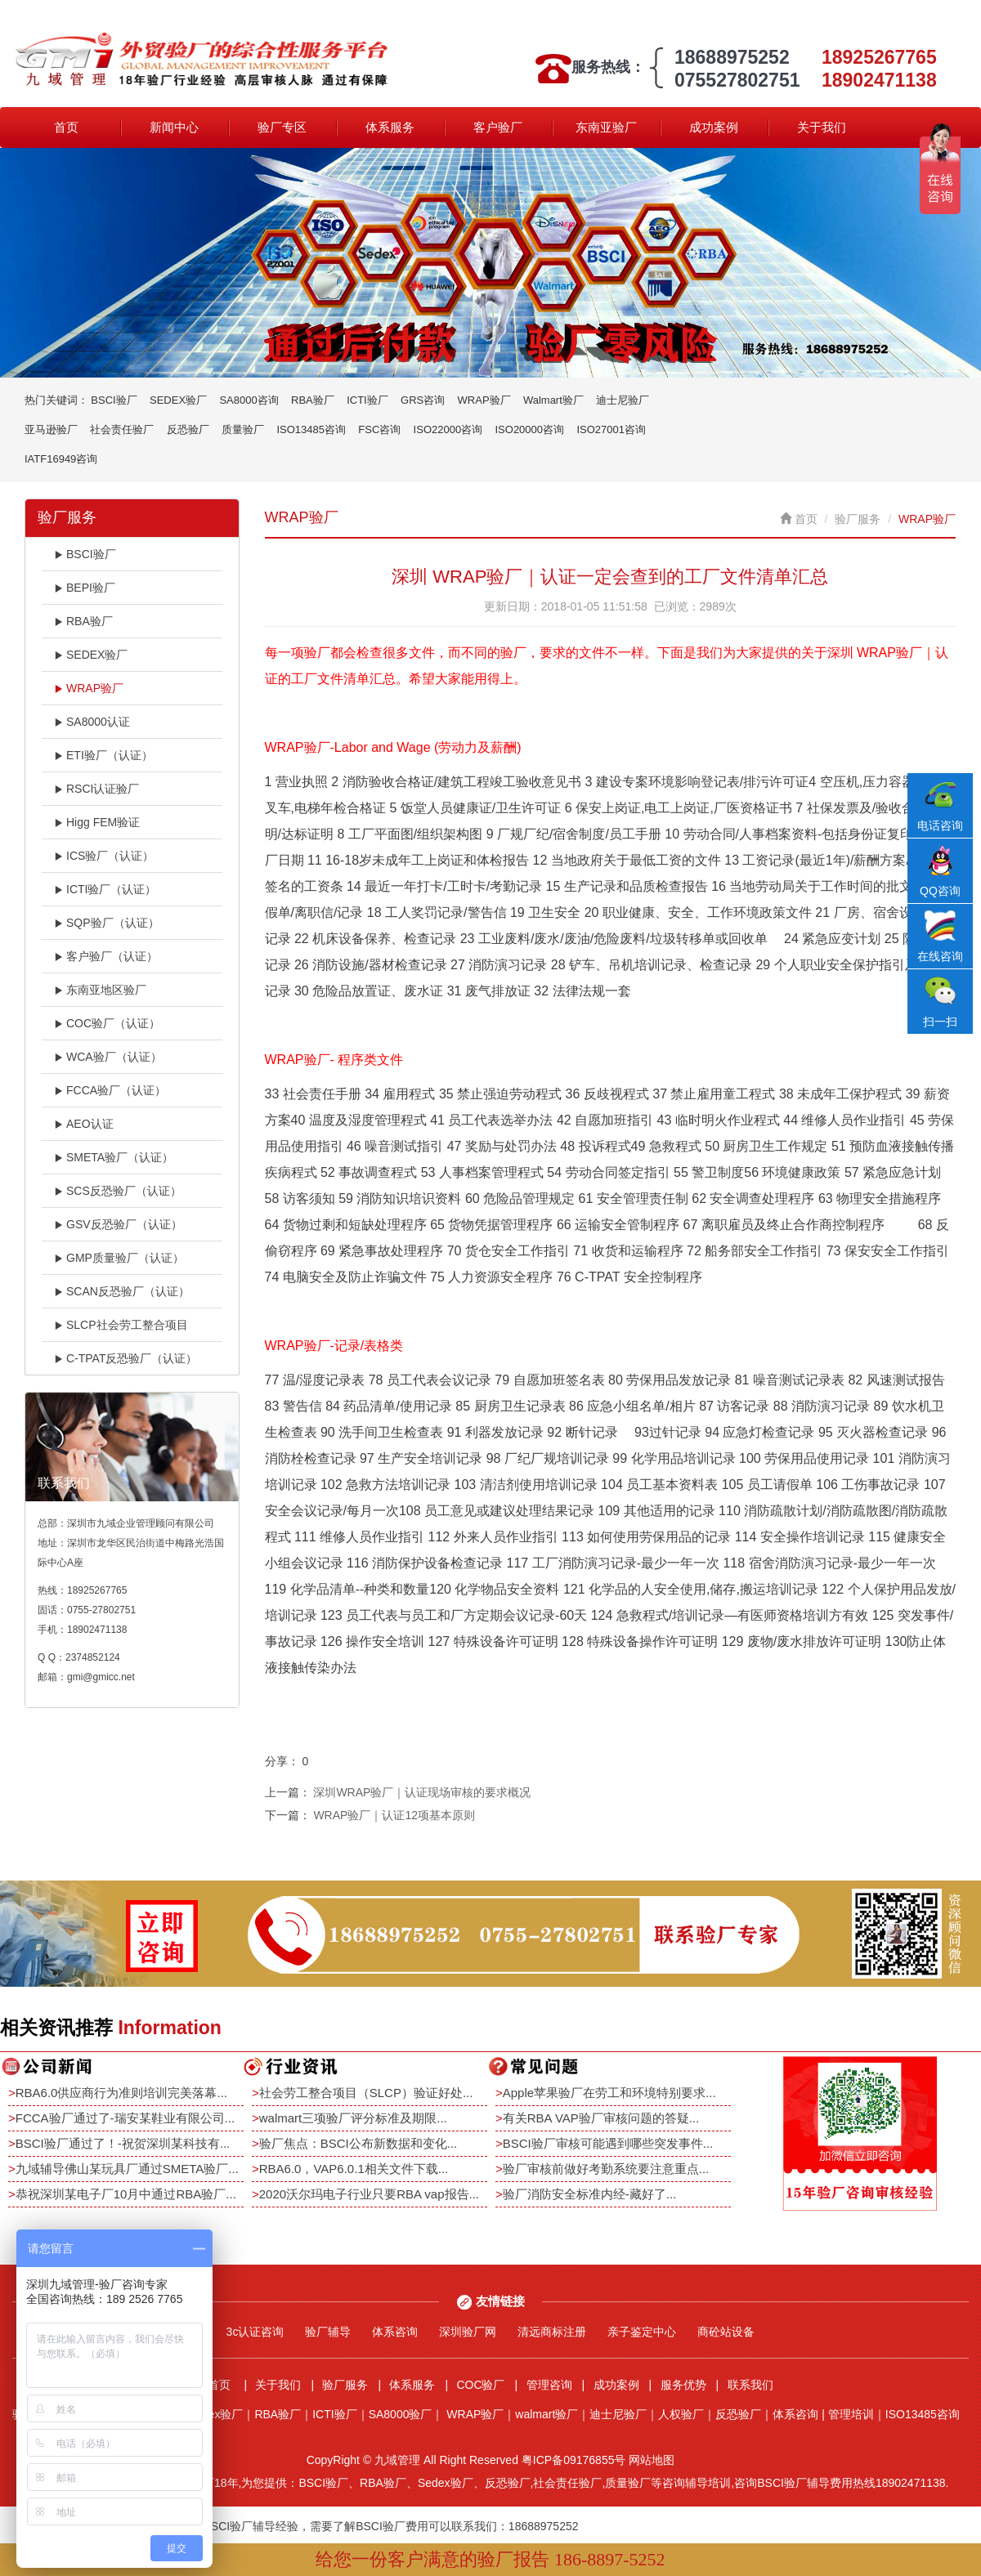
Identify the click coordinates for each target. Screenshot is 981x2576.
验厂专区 (282, 127)
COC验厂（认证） (107, 1023)
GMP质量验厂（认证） (119, 1257)
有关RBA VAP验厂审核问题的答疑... (601, 2118)
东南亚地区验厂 (100, 989)
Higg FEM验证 (97, 822)
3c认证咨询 (255, 2331)
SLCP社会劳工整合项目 (121, 1324)
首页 (66, 127)
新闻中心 (174, 127)
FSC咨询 (379, 429)
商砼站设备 (726, 2331)
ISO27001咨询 (611, 429)
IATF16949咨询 (61, 459)
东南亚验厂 (606, 127)
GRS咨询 (423, 400)
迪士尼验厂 (622, 400)
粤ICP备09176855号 (574, 2459)
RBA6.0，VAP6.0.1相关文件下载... (353, 2169)
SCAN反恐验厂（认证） (122, 1291)
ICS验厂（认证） (104, 855)
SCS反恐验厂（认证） (117, 1190)
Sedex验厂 (216, 2414)
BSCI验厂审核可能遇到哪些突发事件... (608, 2143)
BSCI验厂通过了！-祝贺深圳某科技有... (123, 2143)
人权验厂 (681, 2414)
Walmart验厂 (553, 400)
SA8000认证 (92, 721)
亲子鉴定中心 (641, 2331)
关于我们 (821, 127)
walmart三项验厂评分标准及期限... (353, 2118)
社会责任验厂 (122, 429)
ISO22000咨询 (448, 429)
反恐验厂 (188, 429)
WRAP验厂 (484, 400)
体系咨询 (395, 2331)
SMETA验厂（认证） (113, 1157)
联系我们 (750, 2384)
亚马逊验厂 (51, 429)
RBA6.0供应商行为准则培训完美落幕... (121, 2093)
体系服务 (389, 127)
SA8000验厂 (400, 2414)
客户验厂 (497, 127)
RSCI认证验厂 (96, 788)
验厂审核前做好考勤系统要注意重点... (606, 2169)
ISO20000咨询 (530, 429)
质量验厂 (243, 429)
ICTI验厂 (367, 400)
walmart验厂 (546, 2414)
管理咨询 (549, 2384)
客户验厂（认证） (106, 956)
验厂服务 (857, 518)
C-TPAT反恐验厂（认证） (125, 1358)
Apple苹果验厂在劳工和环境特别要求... (609, 2093)
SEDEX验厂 (178, 400)
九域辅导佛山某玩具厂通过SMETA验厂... (127, 2169)
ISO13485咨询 (311, 429)
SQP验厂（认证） (106, 922)
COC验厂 (480, 2384)
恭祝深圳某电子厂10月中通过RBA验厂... (126, 2194)
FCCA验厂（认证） (110, 1090)
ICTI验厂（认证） (105, 889)
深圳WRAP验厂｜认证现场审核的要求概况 (422, 1792)
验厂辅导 (328, 2331)
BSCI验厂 (114, 400)
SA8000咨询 (248, 400)
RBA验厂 (312, 400)
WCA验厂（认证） (108, 1056)
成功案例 (713, 127)
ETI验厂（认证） (103, 755)
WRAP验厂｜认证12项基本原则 (394, 1815)
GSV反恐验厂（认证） (118, 1224)
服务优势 (683, 2384)
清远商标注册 (551, 2331)
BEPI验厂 (84, 587)
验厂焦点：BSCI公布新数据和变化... (358, 2143)
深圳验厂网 (467, 2331)
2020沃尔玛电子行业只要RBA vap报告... (369, 2194)
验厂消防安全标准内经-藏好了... (590, 2194)
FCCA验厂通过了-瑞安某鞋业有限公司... (125, 2118)
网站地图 (651, 2459)
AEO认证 (84, 1123)
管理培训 (851, 2414)
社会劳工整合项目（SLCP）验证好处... (366, 2093)
